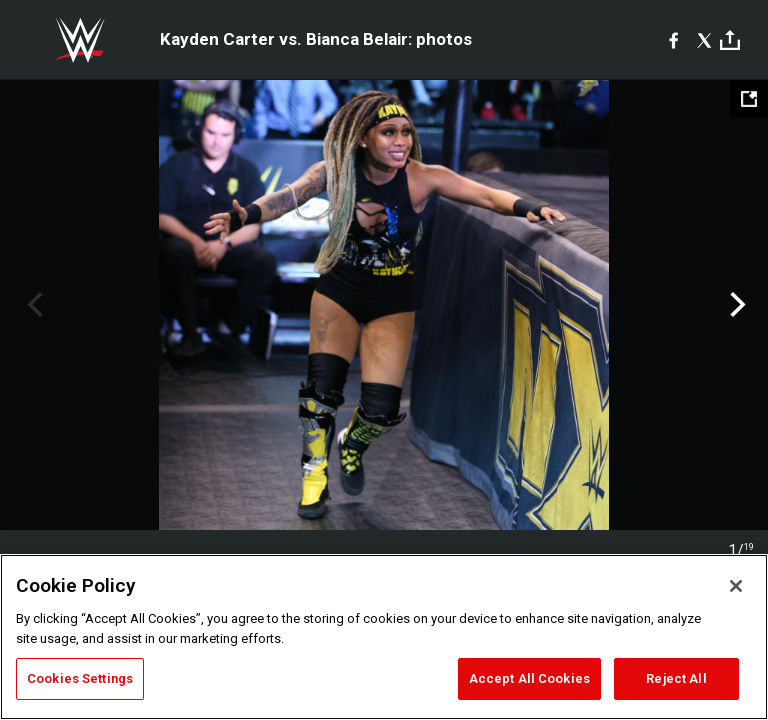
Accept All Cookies (529, 678)
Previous (32, 305)
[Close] (736, 586)
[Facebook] (673, 40)
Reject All (676, 678)
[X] (704, 40)
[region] (384, 637)
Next (735, 305)
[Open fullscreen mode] (749, 99)
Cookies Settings (80, 678)
